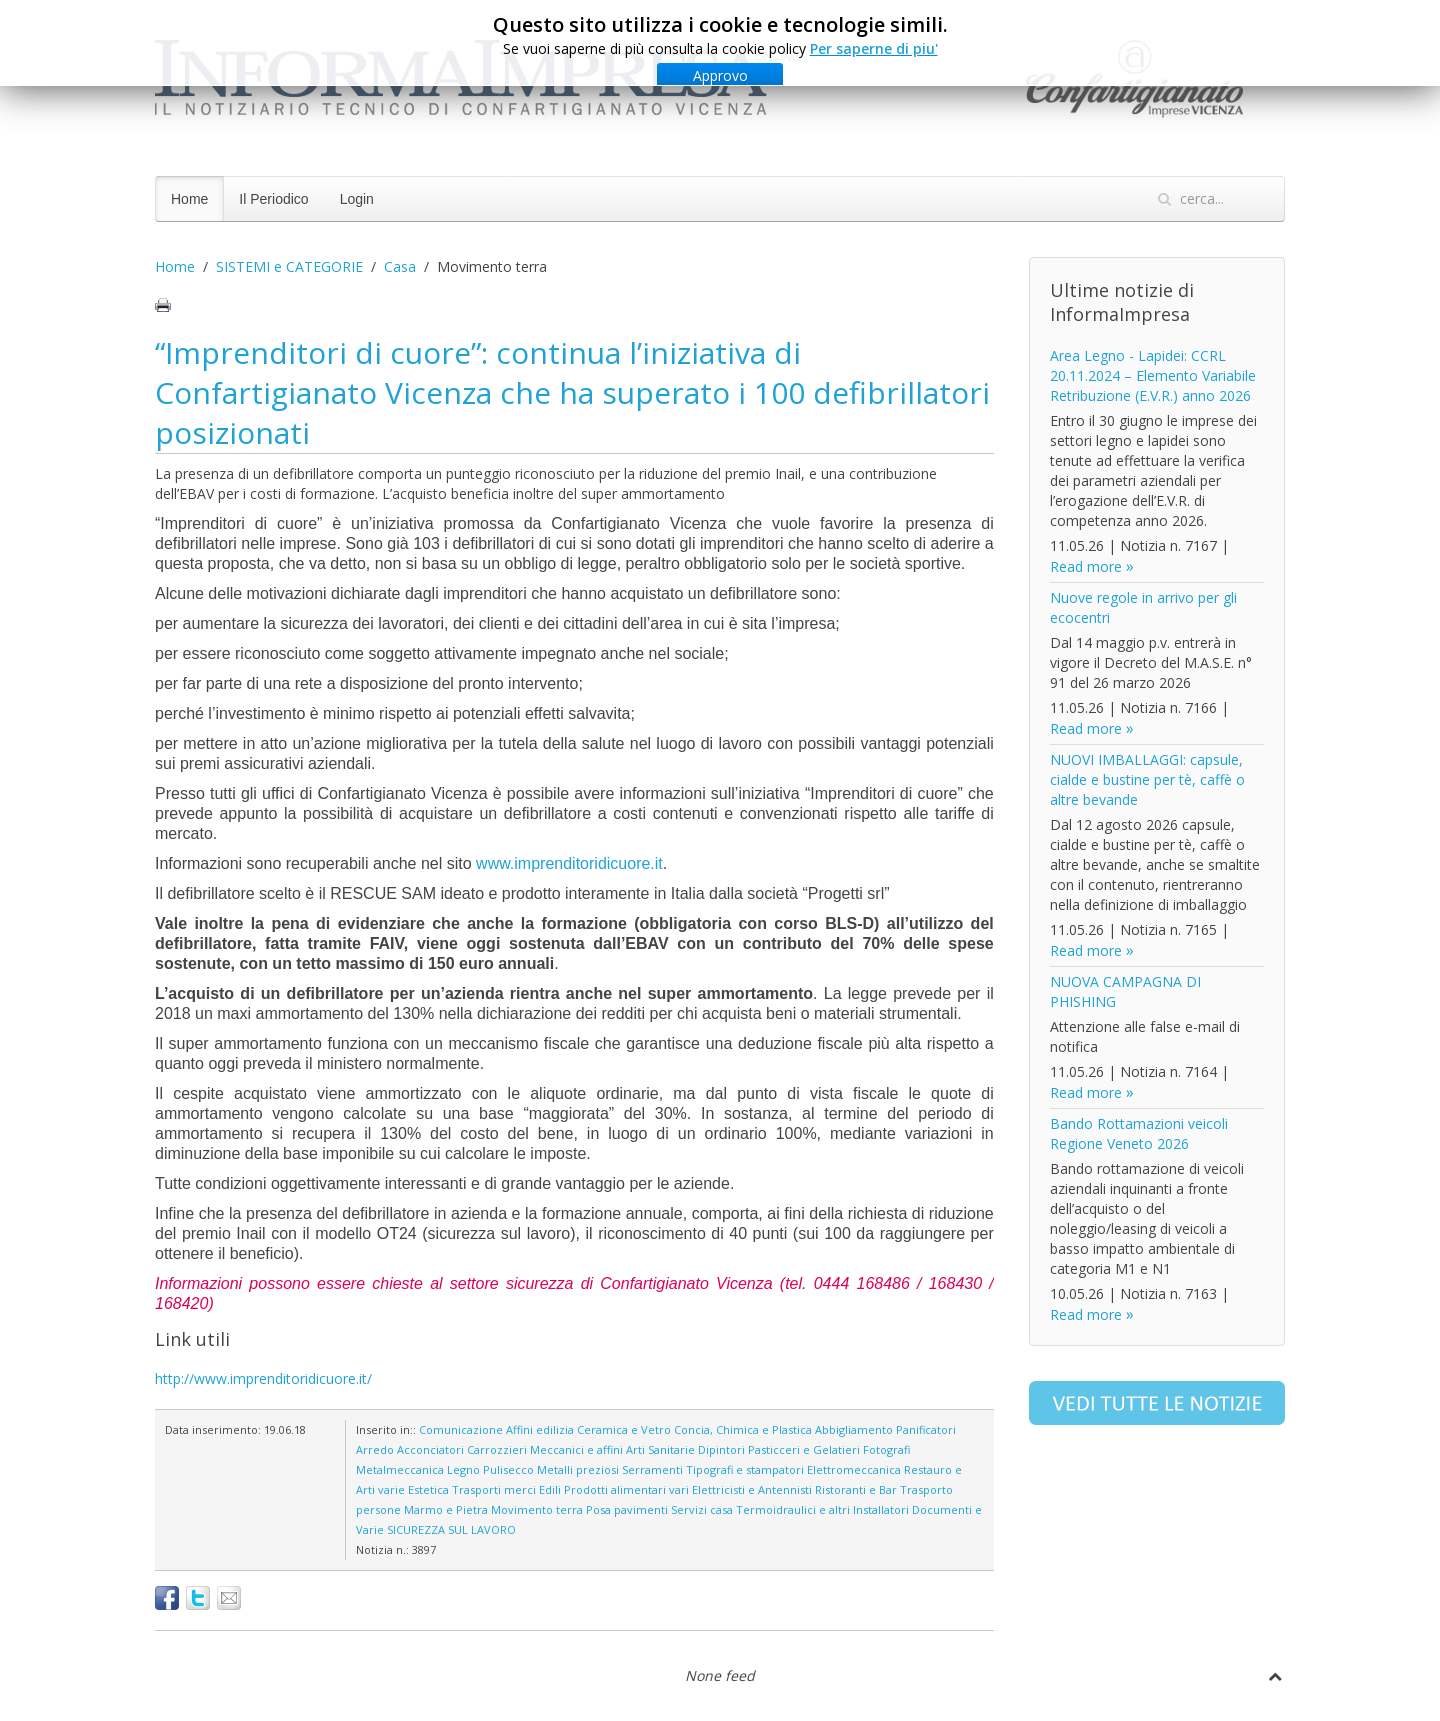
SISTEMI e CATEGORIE (289, 266)
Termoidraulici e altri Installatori (822, 1509)
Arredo (375, 1449)
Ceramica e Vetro (624, 1429)
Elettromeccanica (854, 1469)
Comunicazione (461, 1429)
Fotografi (886, 1449)
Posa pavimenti (627, 1509)
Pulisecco (508, 1469)
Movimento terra (537, 1509)
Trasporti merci (494, 1489)
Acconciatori (430, 1449)
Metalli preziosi (578, 1469)
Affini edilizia (540, 1429)
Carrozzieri (497, 1449)
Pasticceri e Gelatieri (804, 1449)
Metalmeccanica (400, 1469)
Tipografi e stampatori (745, 1469)
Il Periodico (273, 199)
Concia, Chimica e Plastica (743, 1429)
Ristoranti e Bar (856, 1489)
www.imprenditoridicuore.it (569, 863)
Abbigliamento (854, 1429)
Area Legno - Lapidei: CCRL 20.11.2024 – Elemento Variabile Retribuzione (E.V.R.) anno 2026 (1153, 375)
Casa (400, 266)
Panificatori (926, 1429)
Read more (1086, 566)
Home (189, 199)
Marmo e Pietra (446, 1509)
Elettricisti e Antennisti (752, 1489)
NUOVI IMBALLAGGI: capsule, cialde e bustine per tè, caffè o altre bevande (1147, 779)
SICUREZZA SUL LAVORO (451, 1529)
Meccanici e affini (576, 1449)
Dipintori (721, 1449)
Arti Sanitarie (660, 1449)
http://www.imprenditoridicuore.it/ (263, 1378)
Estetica (428, 1489)
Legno (463, 1469)
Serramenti (652, 1469)
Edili (550, 1489)
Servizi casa (702, 1509)
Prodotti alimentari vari (626, 1489)
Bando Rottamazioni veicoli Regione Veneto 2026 (1139, 1133)
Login (357, 199)
